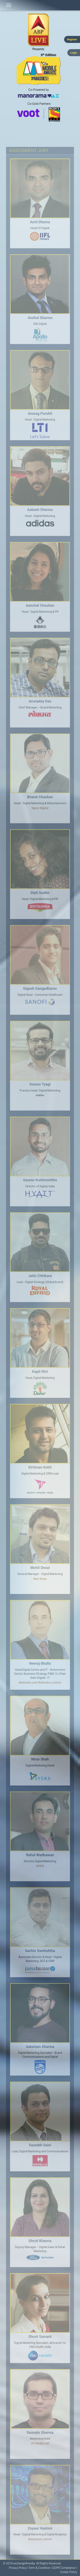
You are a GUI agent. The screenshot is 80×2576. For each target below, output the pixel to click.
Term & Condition (39, 2568)
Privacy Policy (17, 2568)
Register (72, 42)
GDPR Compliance (64, 2568)
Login (73, 56)
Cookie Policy (68, 2572)
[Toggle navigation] (8, 5)
